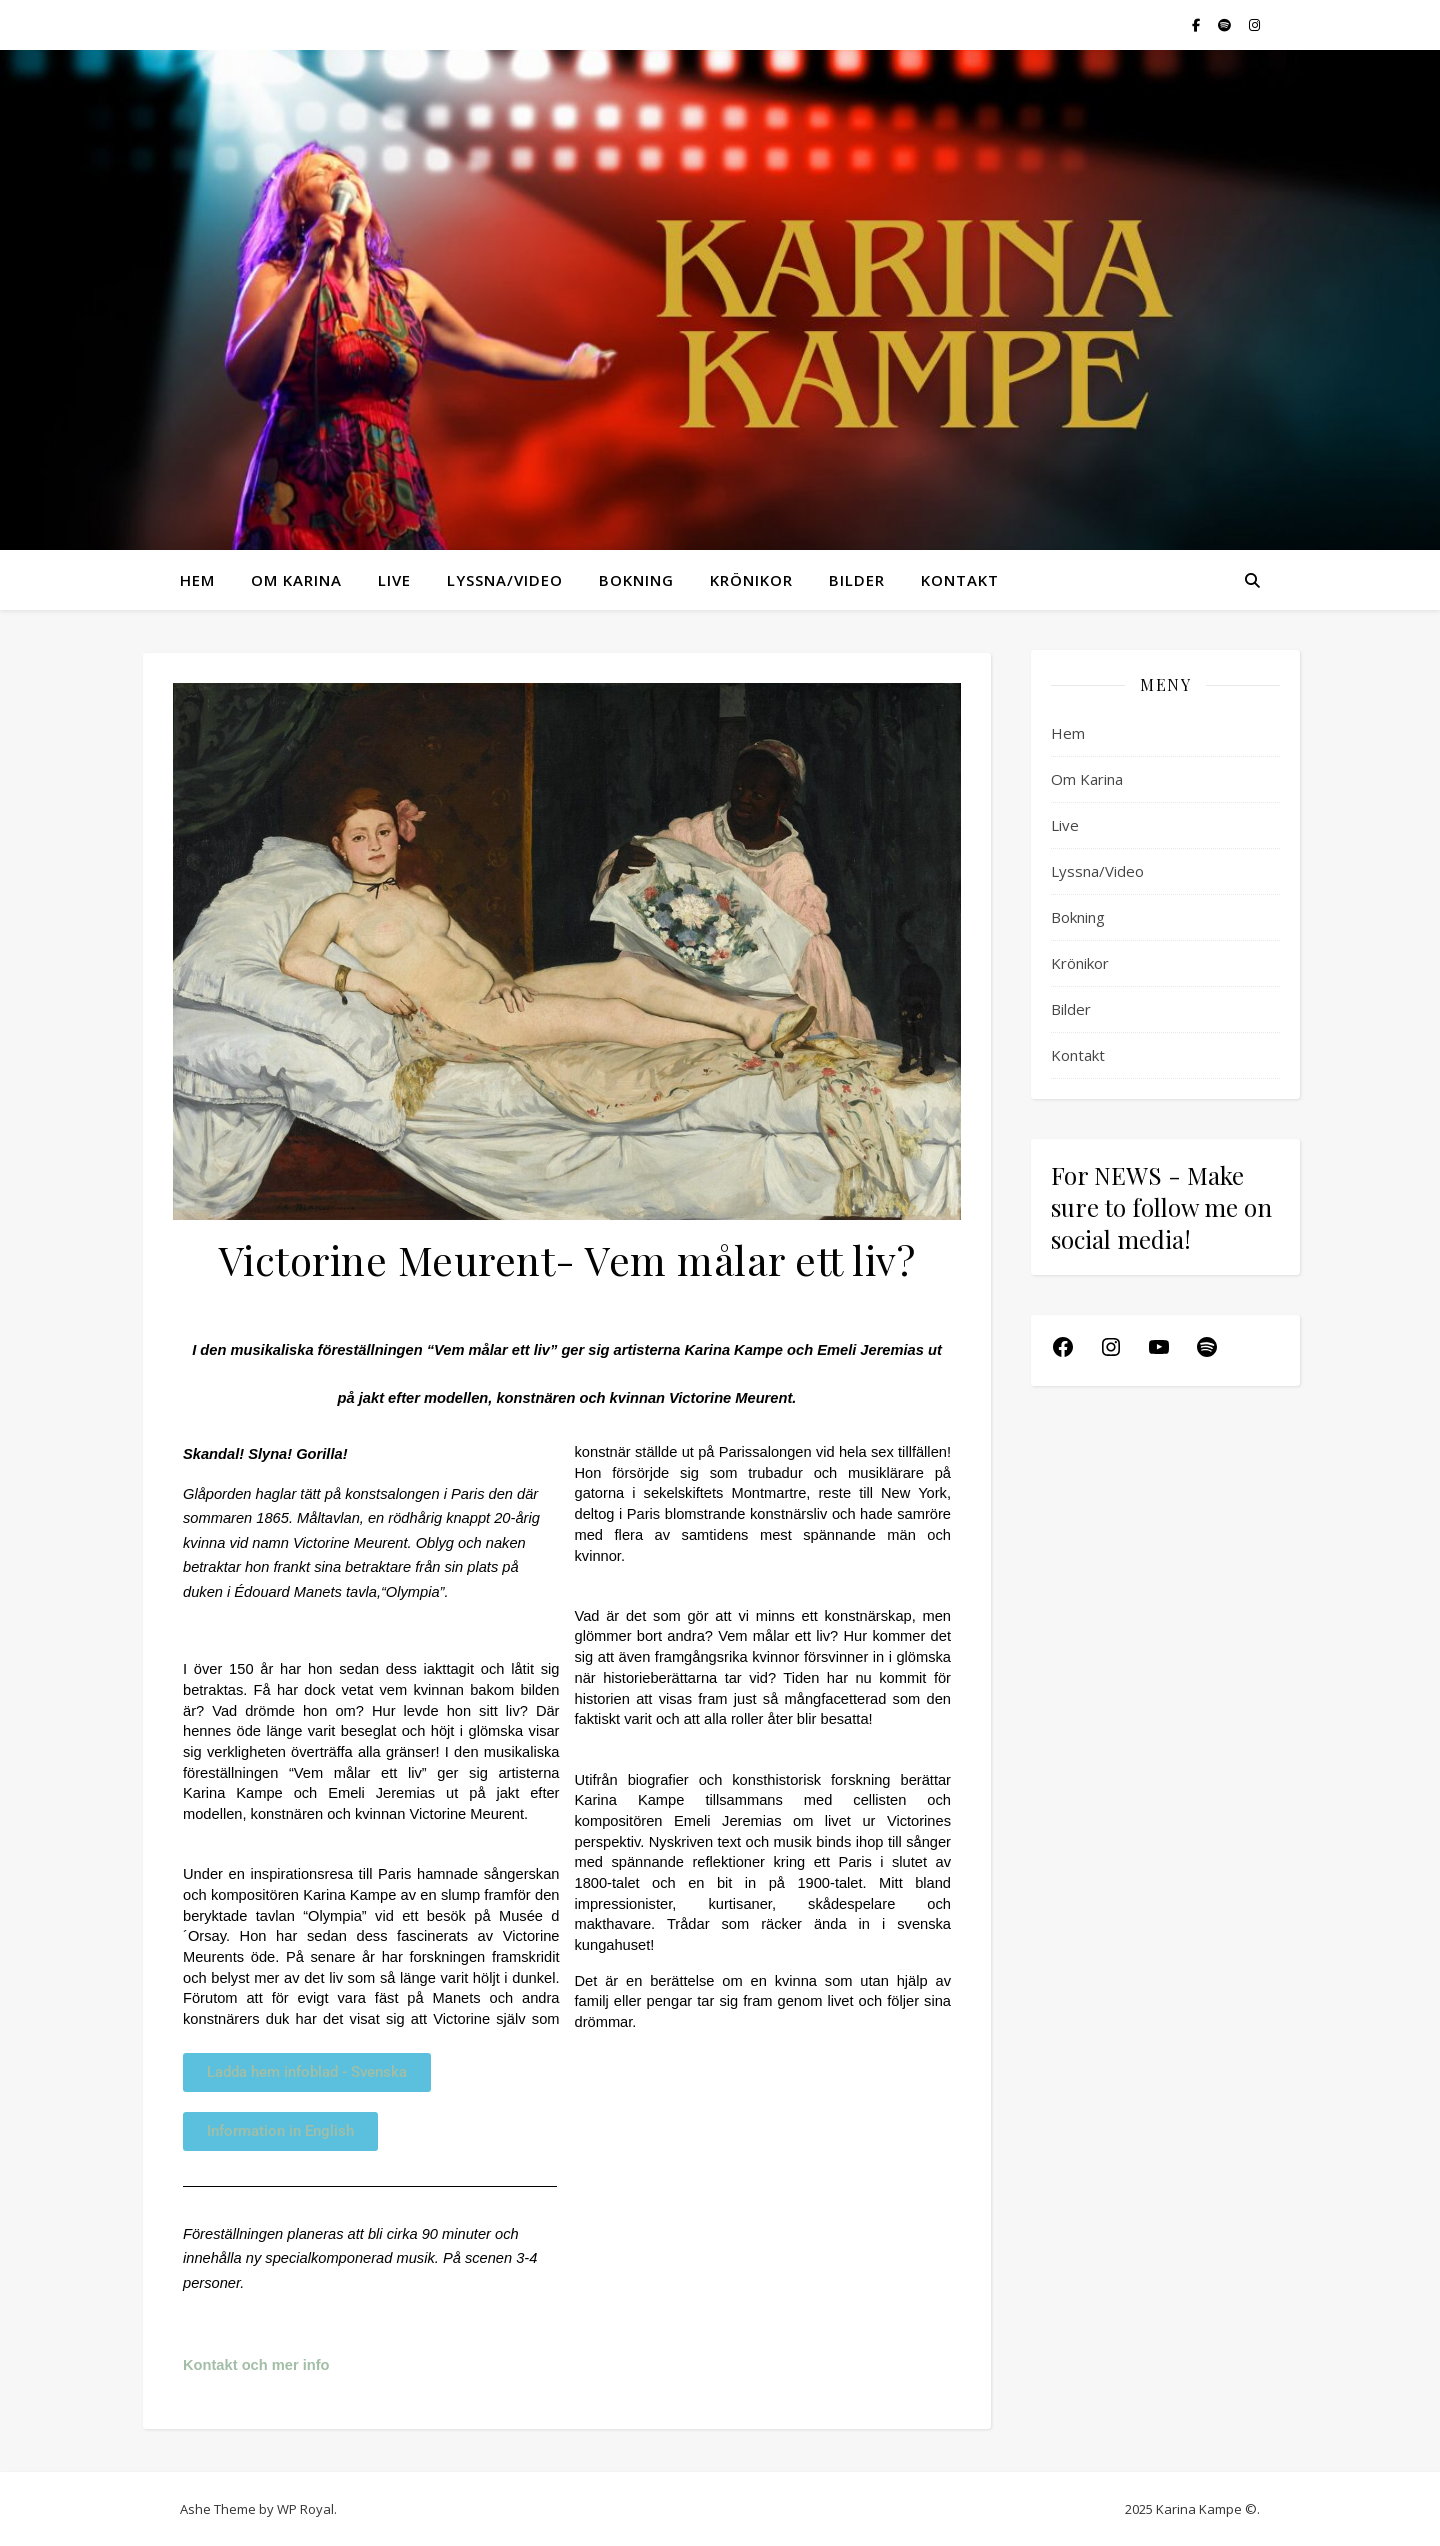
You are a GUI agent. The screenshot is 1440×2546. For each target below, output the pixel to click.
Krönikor (751, 580)
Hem (197, 580)
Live (394, 580)
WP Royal (305, 2509)
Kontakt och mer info (258, 2365)
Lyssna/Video (505, 580)
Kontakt (960, 580)
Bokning (636, 580)
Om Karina (296, 580)
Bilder (857, 580)
